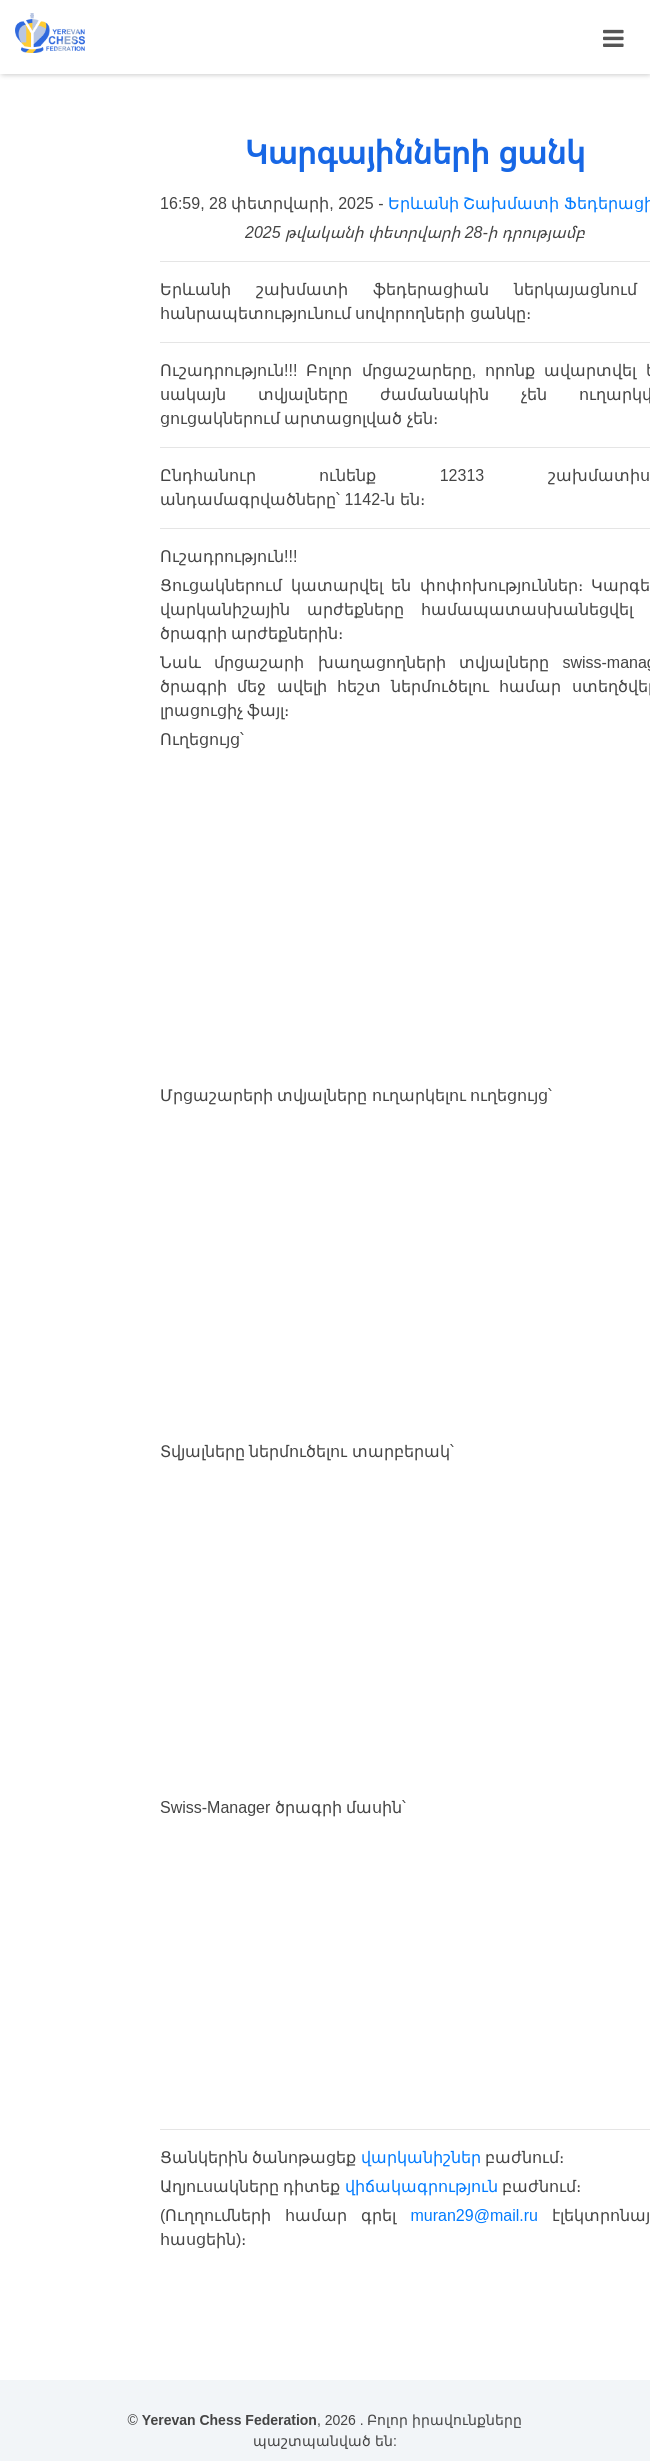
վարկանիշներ (421, 2157)
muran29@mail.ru (474, 2215)
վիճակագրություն (421, 2186)
